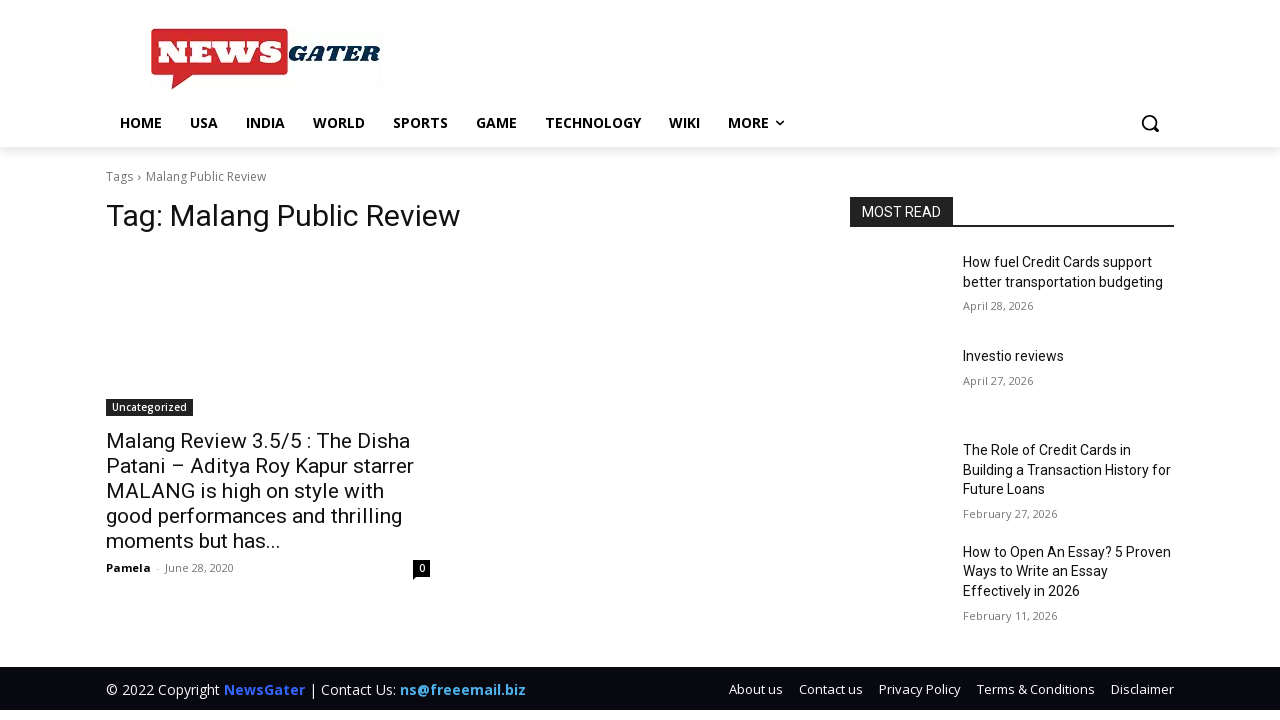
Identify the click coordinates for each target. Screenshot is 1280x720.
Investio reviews (1013, 356)
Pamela (128, 567)
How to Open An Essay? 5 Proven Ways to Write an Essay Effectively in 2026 (1067, 571)
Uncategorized (149, 407)
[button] (1150, 123)
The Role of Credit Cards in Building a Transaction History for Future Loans (1067, 469)
